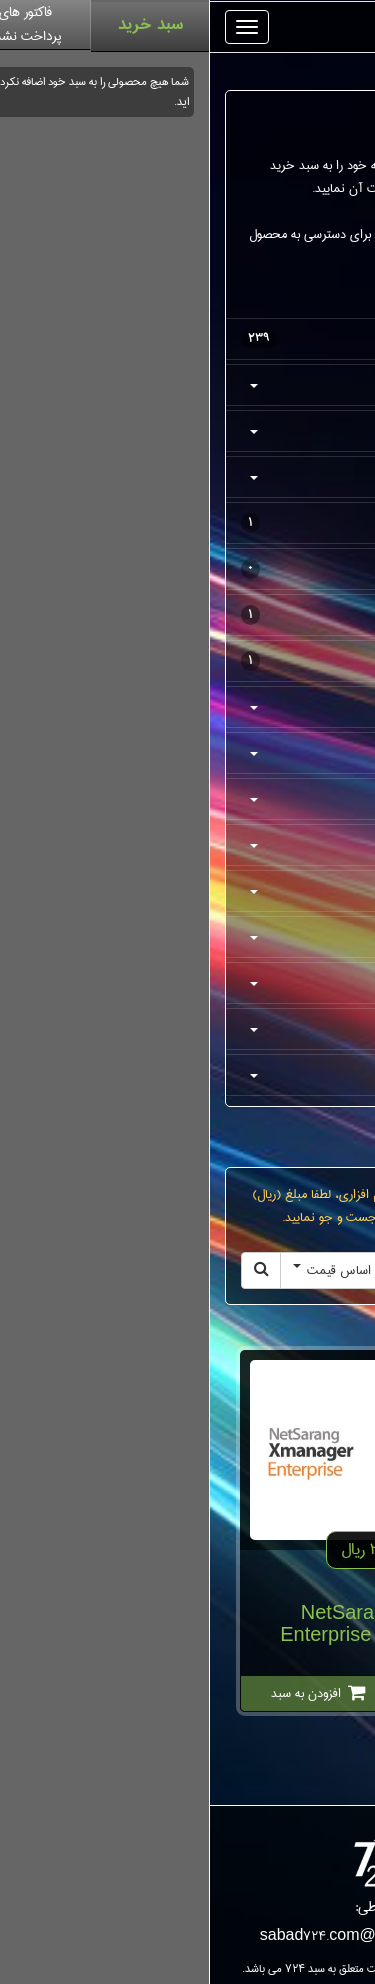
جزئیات (266, 1693)
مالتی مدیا (192, 707)
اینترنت (192, 891)
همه (187, 339)
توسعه (192, 1029)
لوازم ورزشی (187, 569)
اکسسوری (192, 477)
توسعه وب (192, 1075)
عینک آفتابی (187, 661)
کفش (192, 385)
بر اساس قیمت (128, 1270)
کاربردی (192, 937)
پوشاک (192, 431)
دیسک (192, 845)
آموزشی (192, 983)
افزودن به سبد (108, 1693)
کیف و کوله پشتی (187, 523)
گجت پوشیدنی (187, 615)
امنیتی (192, 753)
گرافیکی (192, 799)
